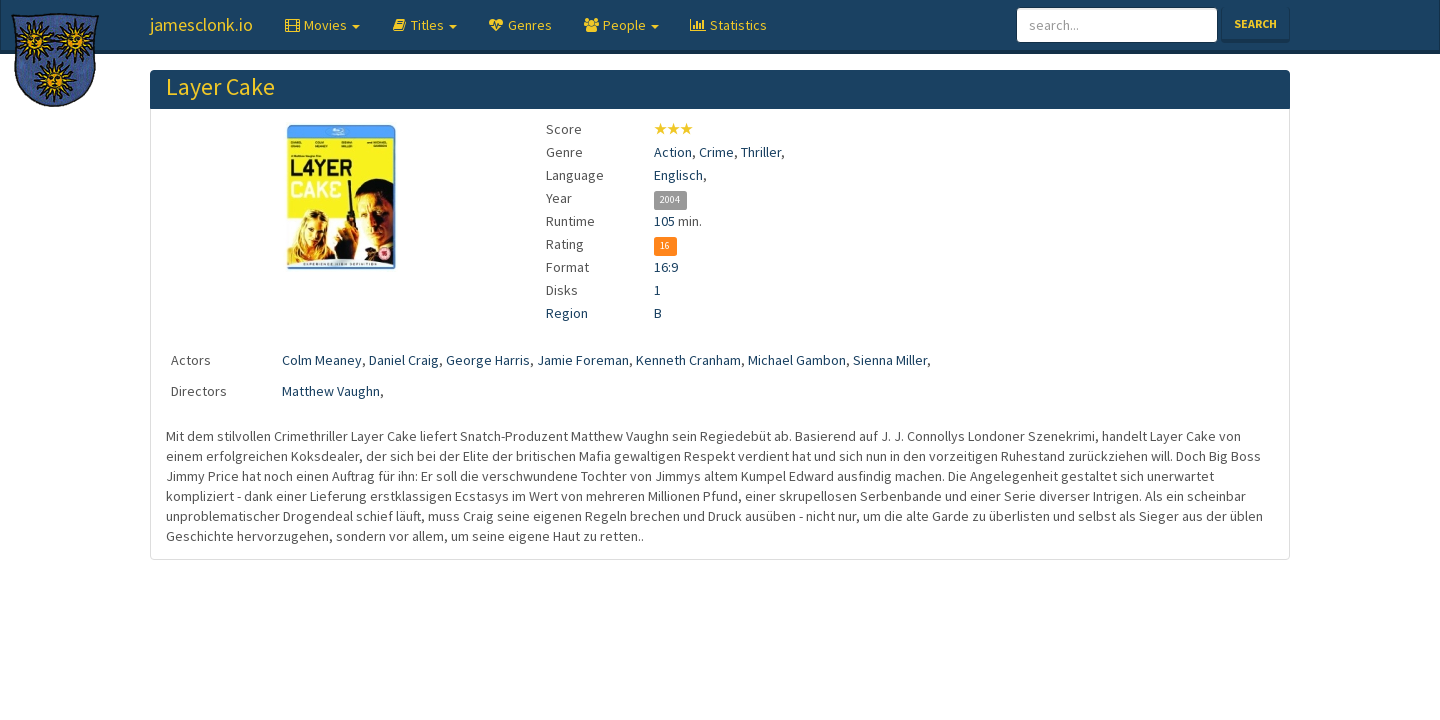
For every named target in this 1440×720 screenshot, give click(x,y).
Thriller (761, 152)
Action (673, 152)
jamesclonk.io (201, 24)
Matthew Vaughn (331, 391)
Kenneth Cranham (688, 360)
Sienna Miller (890, 360)
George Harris (488, 360)
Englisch (678, 175)
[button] (321, 25)
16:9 (666, 267)
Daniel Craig (404, 360)
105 (664, 221)
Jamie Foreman (583, 360)
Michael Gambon (797, 360)
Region (567, 313)
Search (1255, 23)
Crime (716, 152)
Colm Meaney (322, 360)
